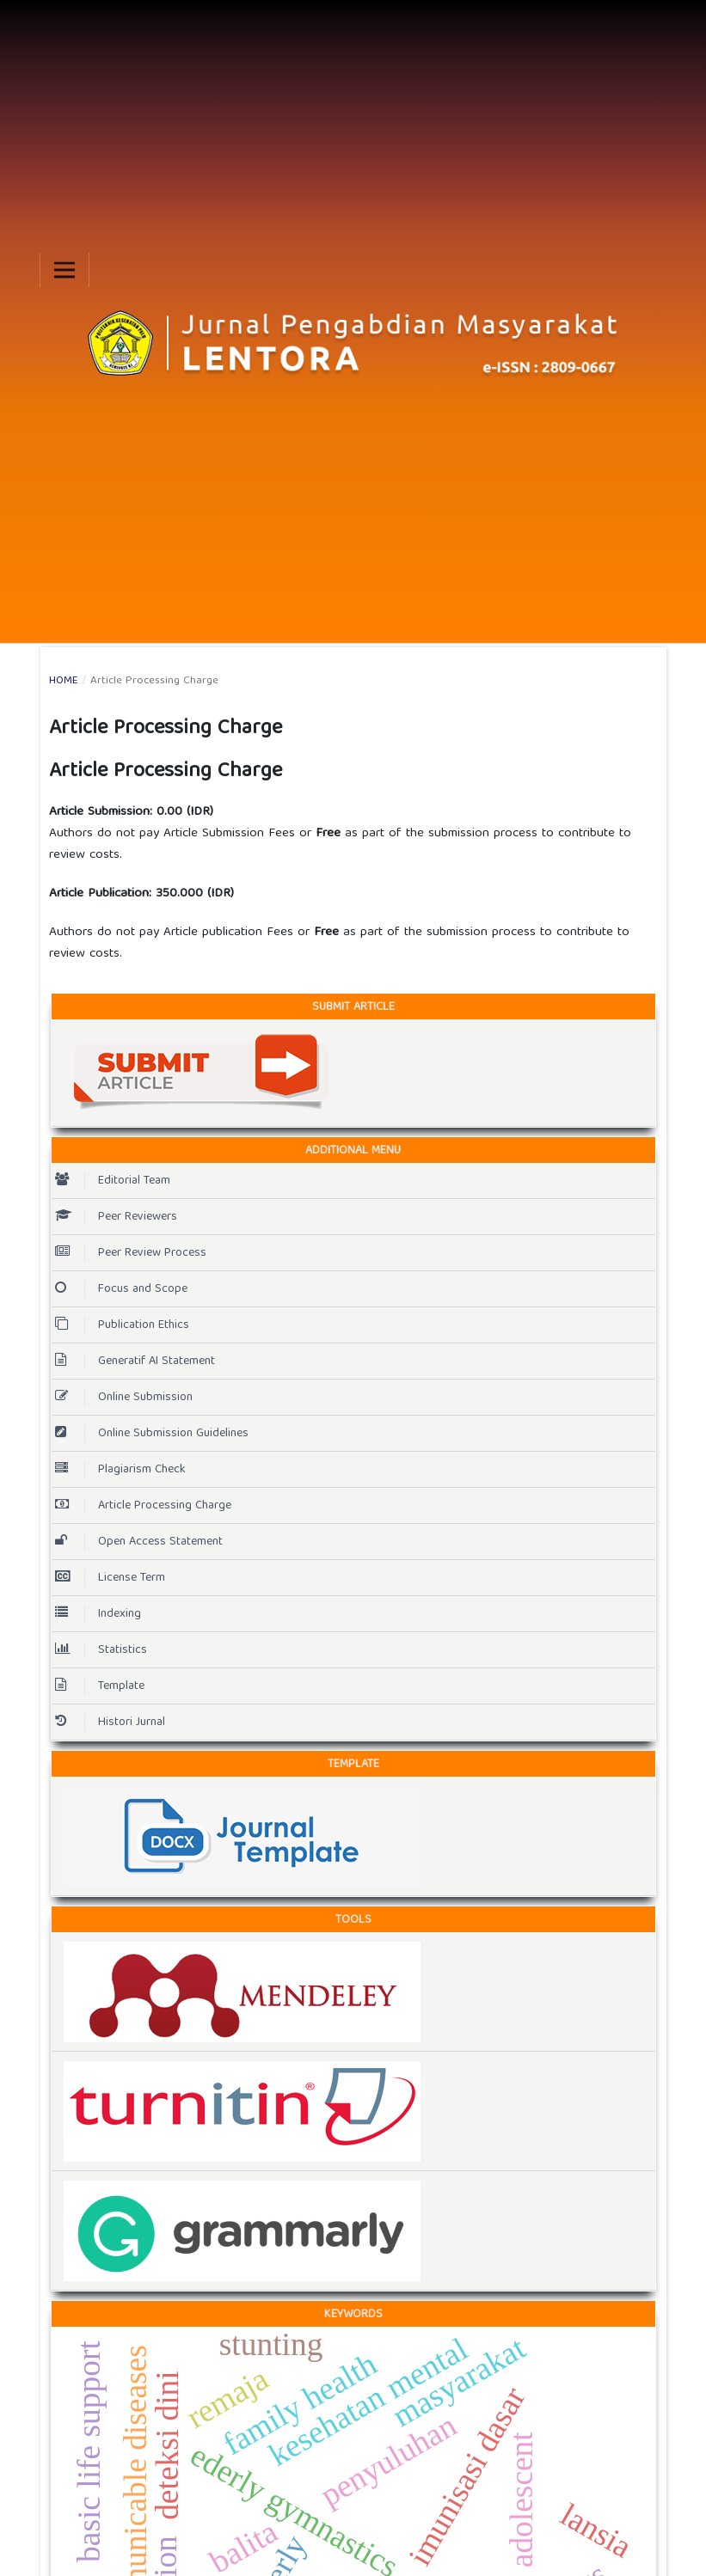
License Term (110, 1578)
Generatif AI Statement (135, 1361)
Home (63, 681)
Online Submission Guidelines (152, 1433)
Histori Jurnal (110, 1722)
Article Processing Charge (143, 1506)
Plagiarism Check (120, 1469)
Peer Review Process (130, 1253)
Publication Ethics (122, 1325)
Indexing (98, 1614)
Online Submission (124, 1397)
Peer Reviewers (116, 1217)
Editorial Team (112, 1181)
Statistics (101, 1650)
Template (99, 1686)
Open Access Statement (139, 1542)
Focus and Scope (121, 1289)
